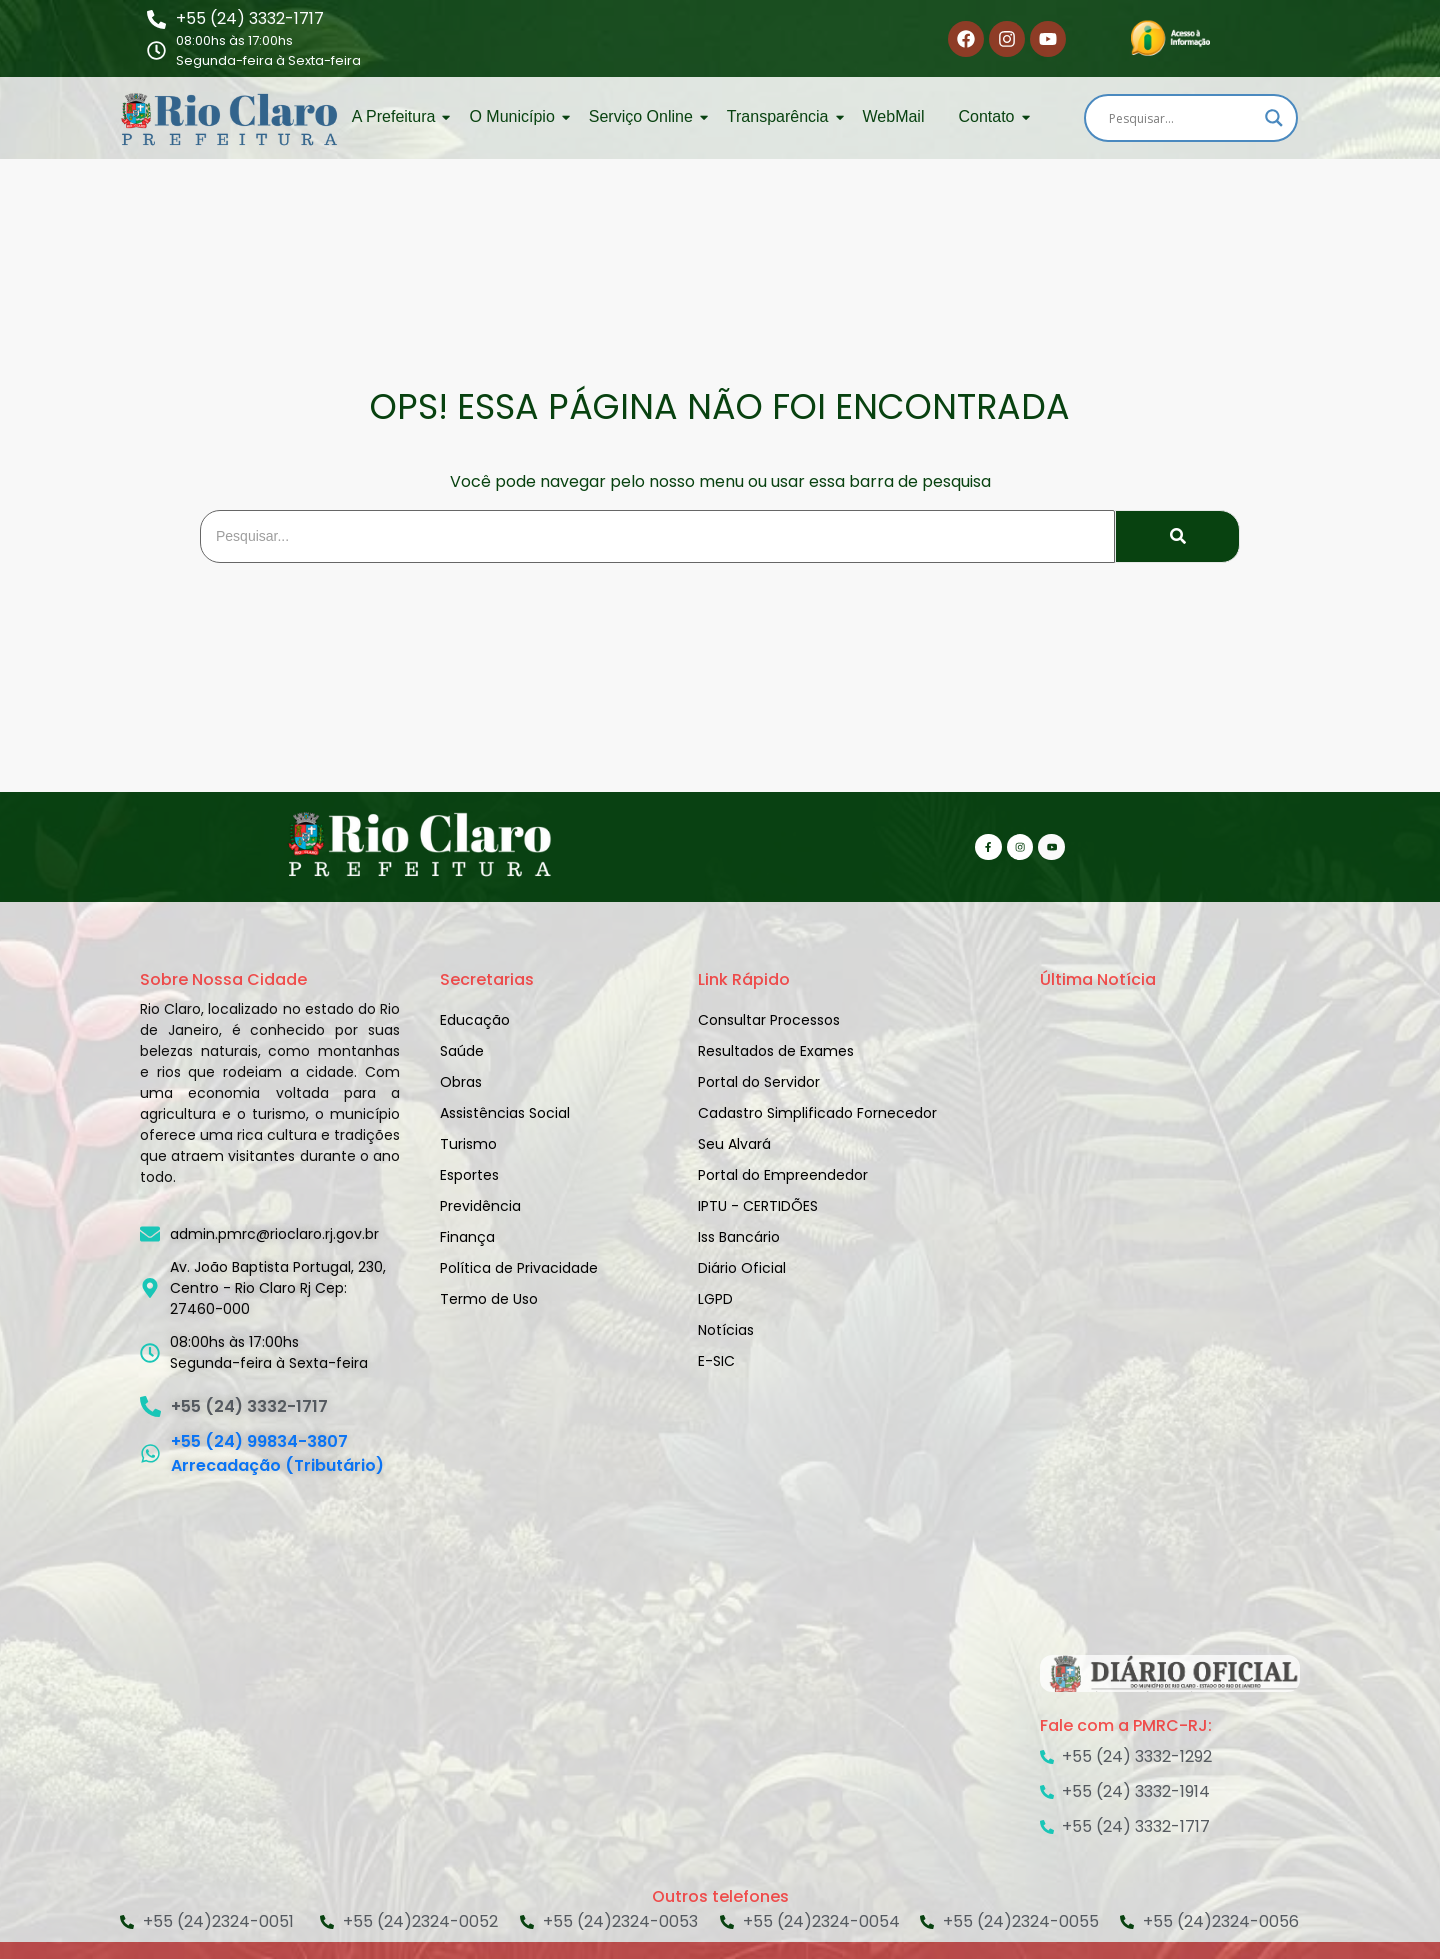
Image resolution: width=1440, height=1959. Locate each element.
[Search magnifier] (1274, 118)
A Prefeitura (397, 116)
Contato (989, 116)
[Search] (657, 536)
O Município (515, 116)
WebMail (894, 116)
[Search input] (1182, 118)
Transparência (781, 116)
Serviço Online (644, 116)
